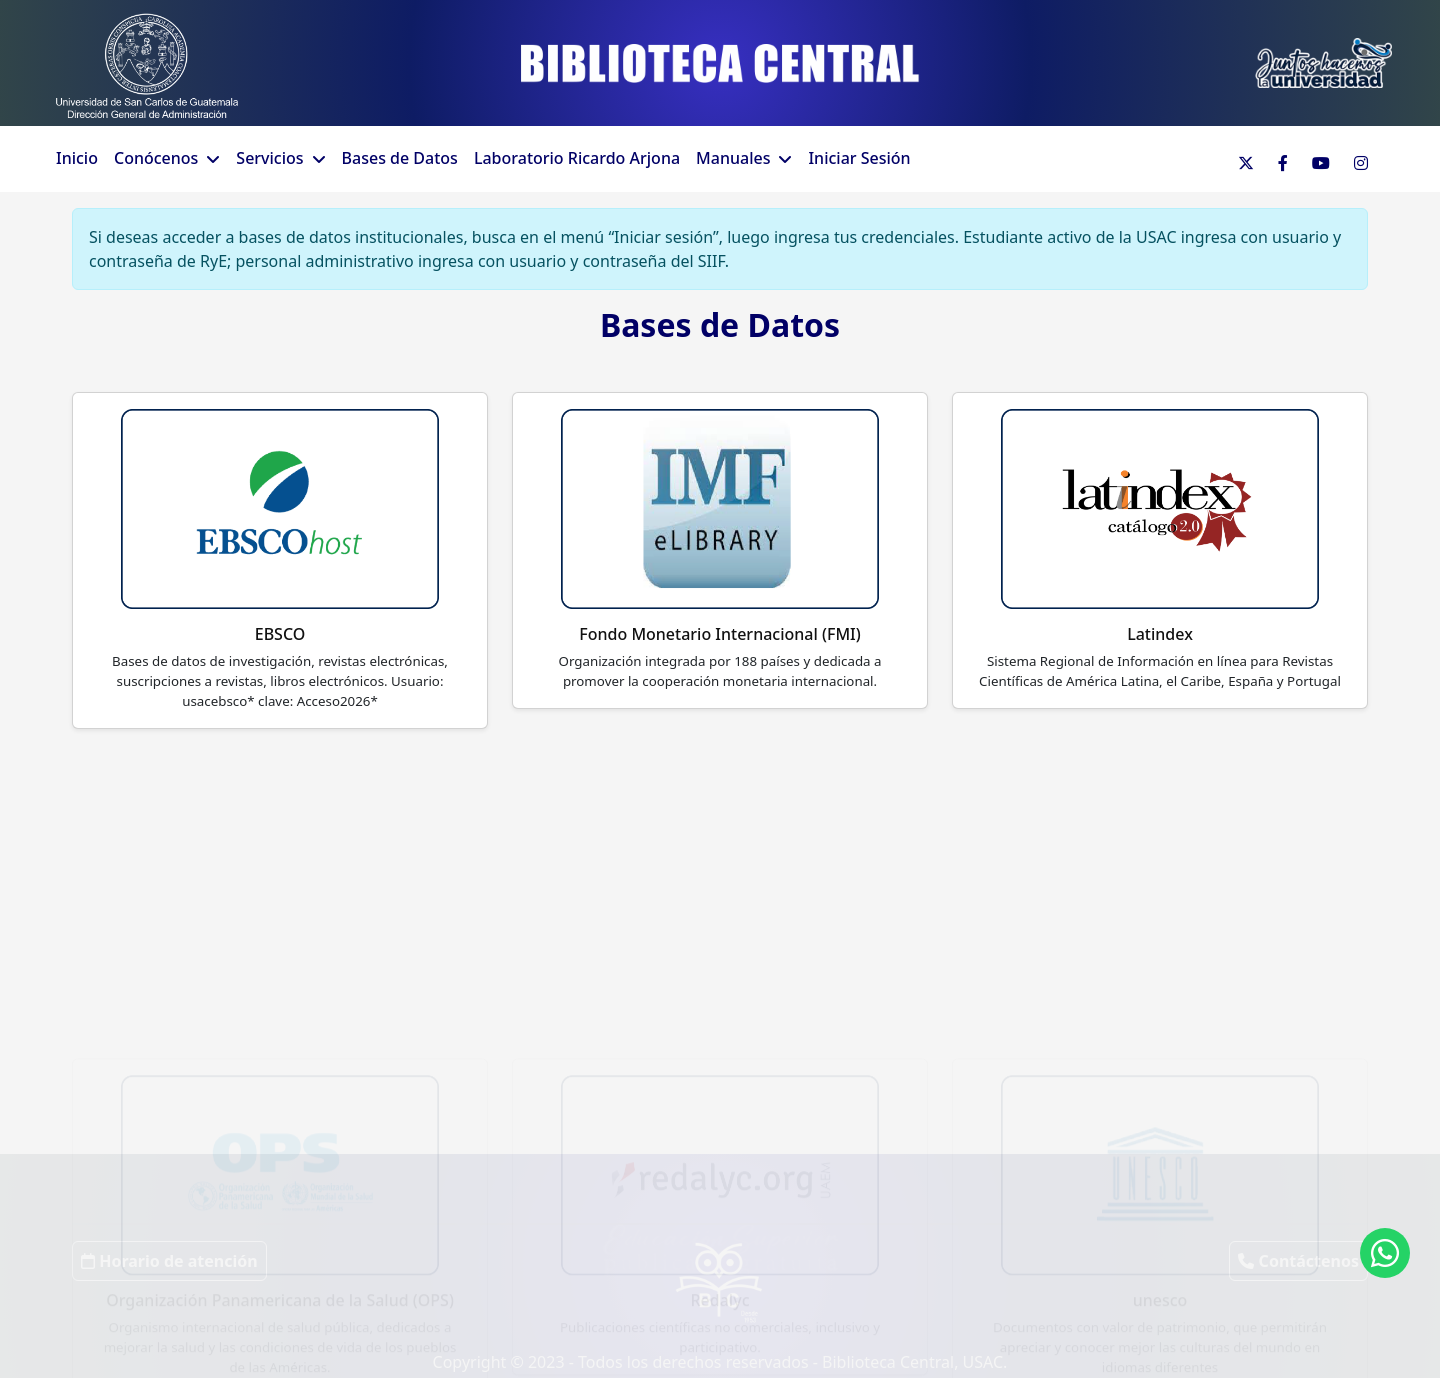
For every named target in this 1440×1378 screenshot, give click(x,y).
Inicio (77, 158)
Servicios (269, 158)
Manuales (733, 158)
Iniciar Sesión (859, 158)
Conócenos (156, 158)
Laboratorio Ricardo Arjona (577, 158)
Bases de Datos (400, 158)
